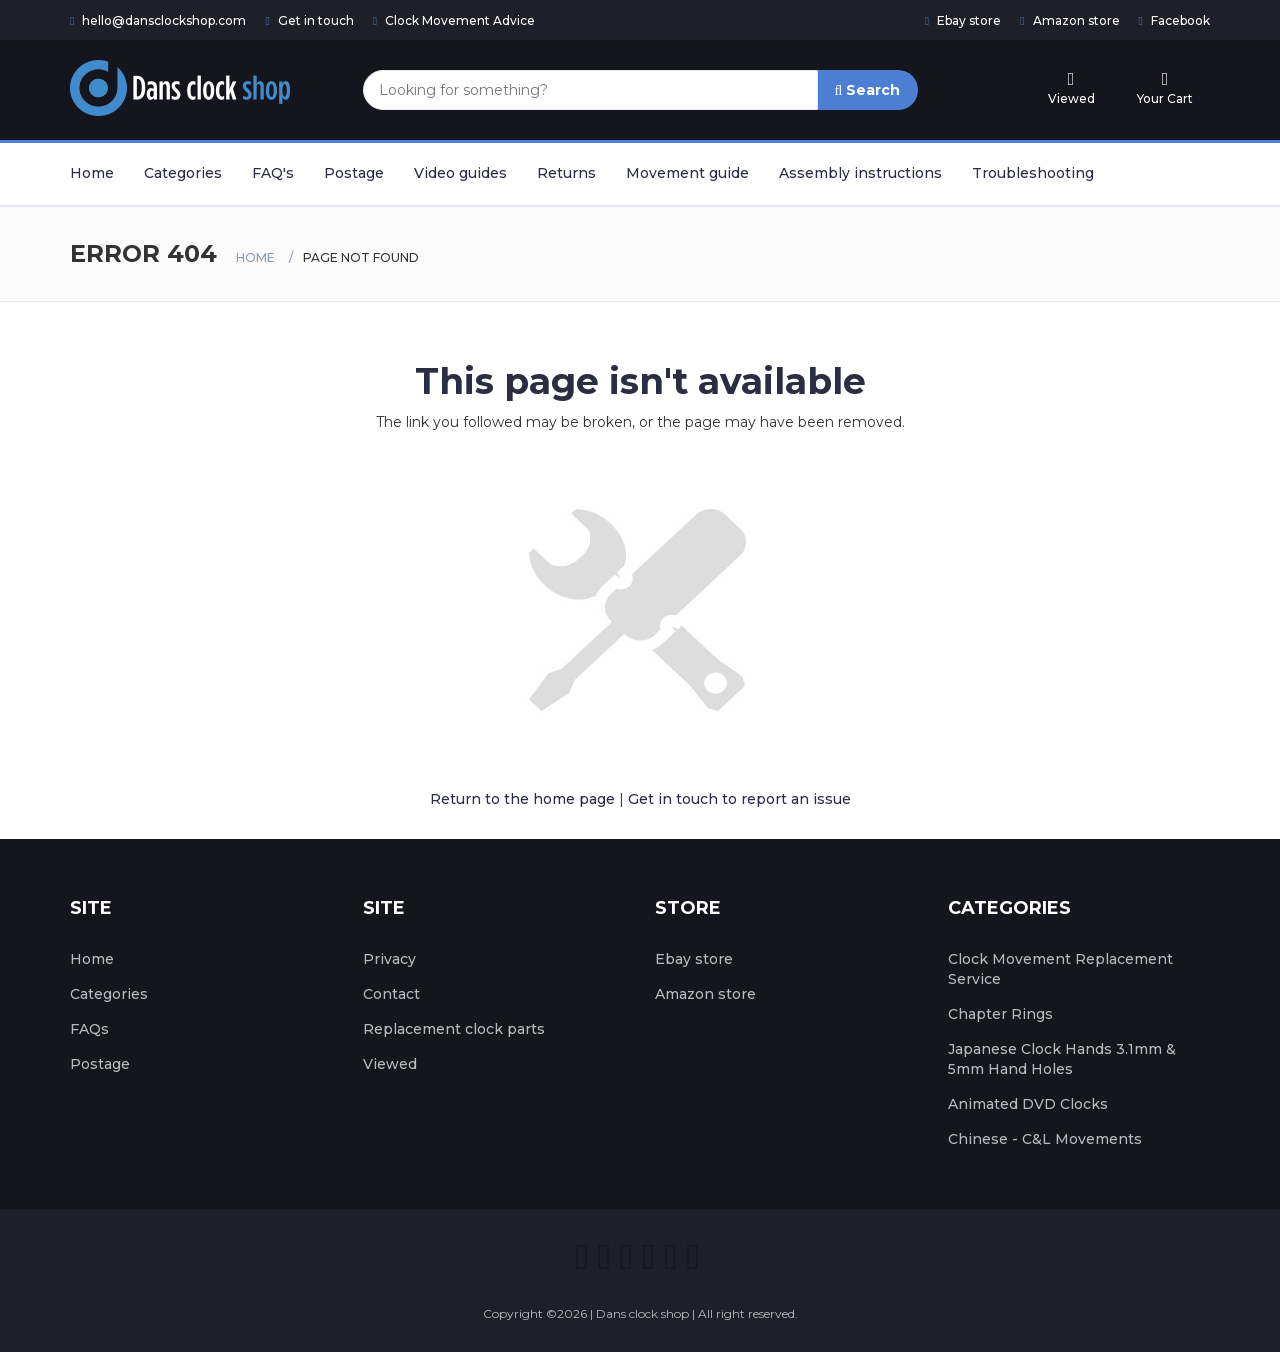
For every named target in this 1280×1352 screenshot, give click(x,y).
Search (868, 90)
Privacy (389, 959)
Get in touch (309, 20)
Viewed (390, 1064)
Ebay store (963, 20)
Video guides (460, 173)
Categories (183, 173)
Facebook (1174, 20)
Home (92, 173)
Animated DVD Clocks (1028, 1104)
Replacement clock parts (454, 1029)
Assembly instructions (860, 173)
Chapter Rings (1000, 1014)
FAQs (89, 1029)
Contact (391, 994)
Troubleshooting (1033, 173)
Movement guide (687, 173)
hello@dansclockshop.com (158, 20)
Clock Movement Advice (454, 20)
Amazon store (1069, 20)
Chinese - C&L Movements (1045, 1139)
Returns (566, 173)
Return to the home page (522, 799)
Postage (354, 173)
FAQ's (273, 173)
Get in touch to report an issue (739, 799)
